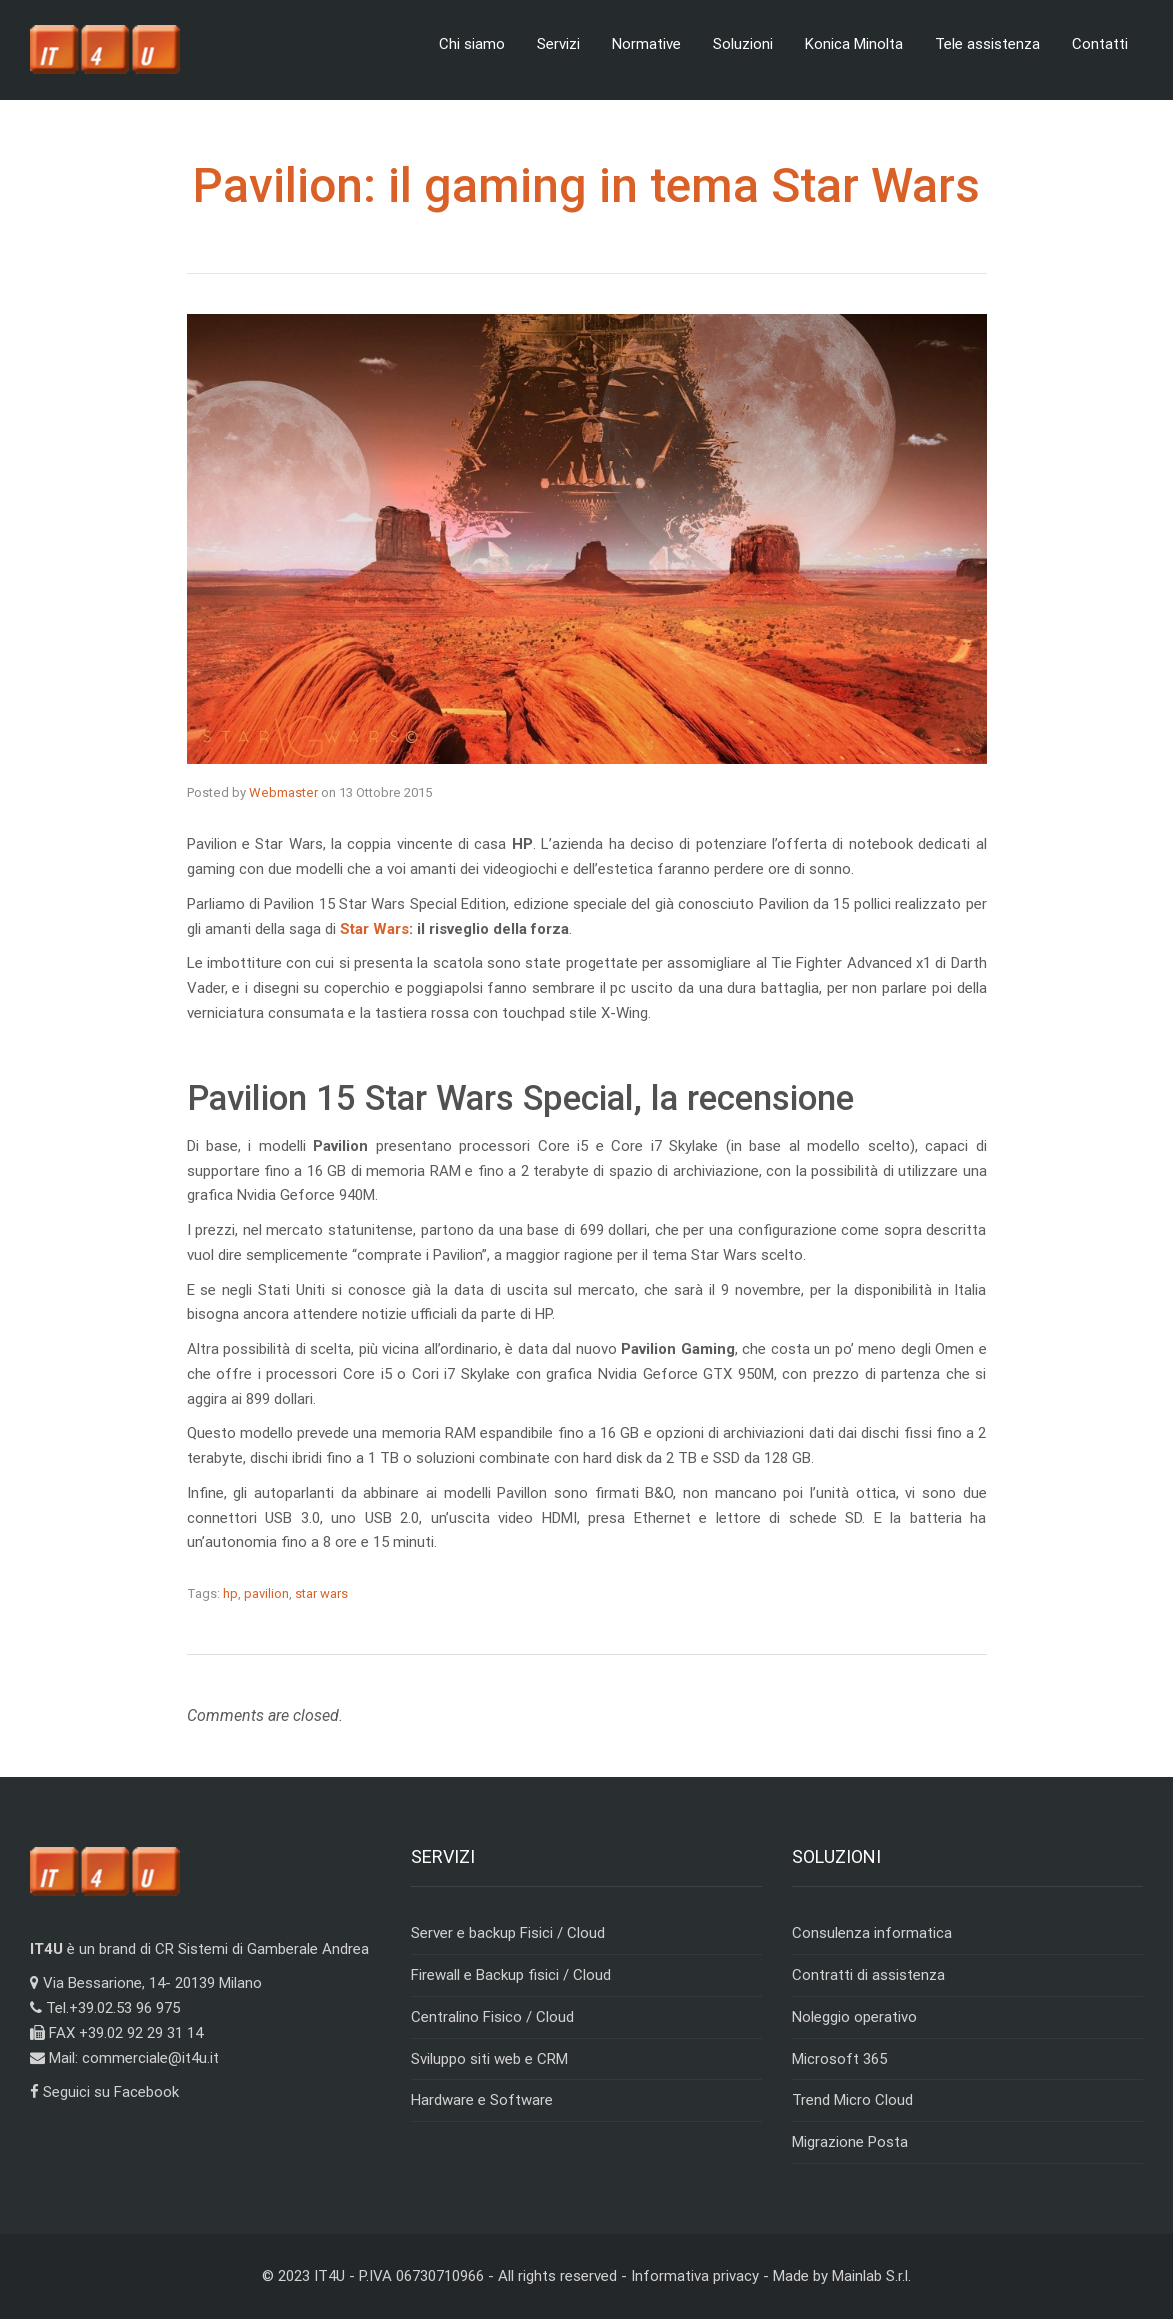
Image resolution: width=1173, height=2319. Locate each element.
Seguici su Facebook (104, 2092)
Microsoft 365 (839, 2059)
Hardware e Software (482, 2100)
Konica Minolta (854, 44)
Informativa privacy (695, 2276)
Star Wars (374, 929)
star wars (321, 1593)
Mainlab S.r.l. (871, 2276)
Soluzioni (743, 44)
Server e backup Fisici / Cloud (508, 1933)
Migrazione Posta (850, 2142)
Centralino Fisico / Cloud (492, 2017)
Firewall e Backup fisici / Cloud (511, 1975)
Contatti (1100, 44)
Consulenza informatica (872, 1933)
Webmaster (283, 792)
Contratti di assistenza (868, 1975)
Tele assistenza (987, 44)
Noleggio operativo (854, 2017)
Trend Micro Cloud (852, 2100)
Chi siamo (472, 44)
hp (230, 1593)
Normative (646, 44)
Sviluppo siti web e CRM (489, 2059)
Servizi (558, 44)
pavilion (266, 1593)
